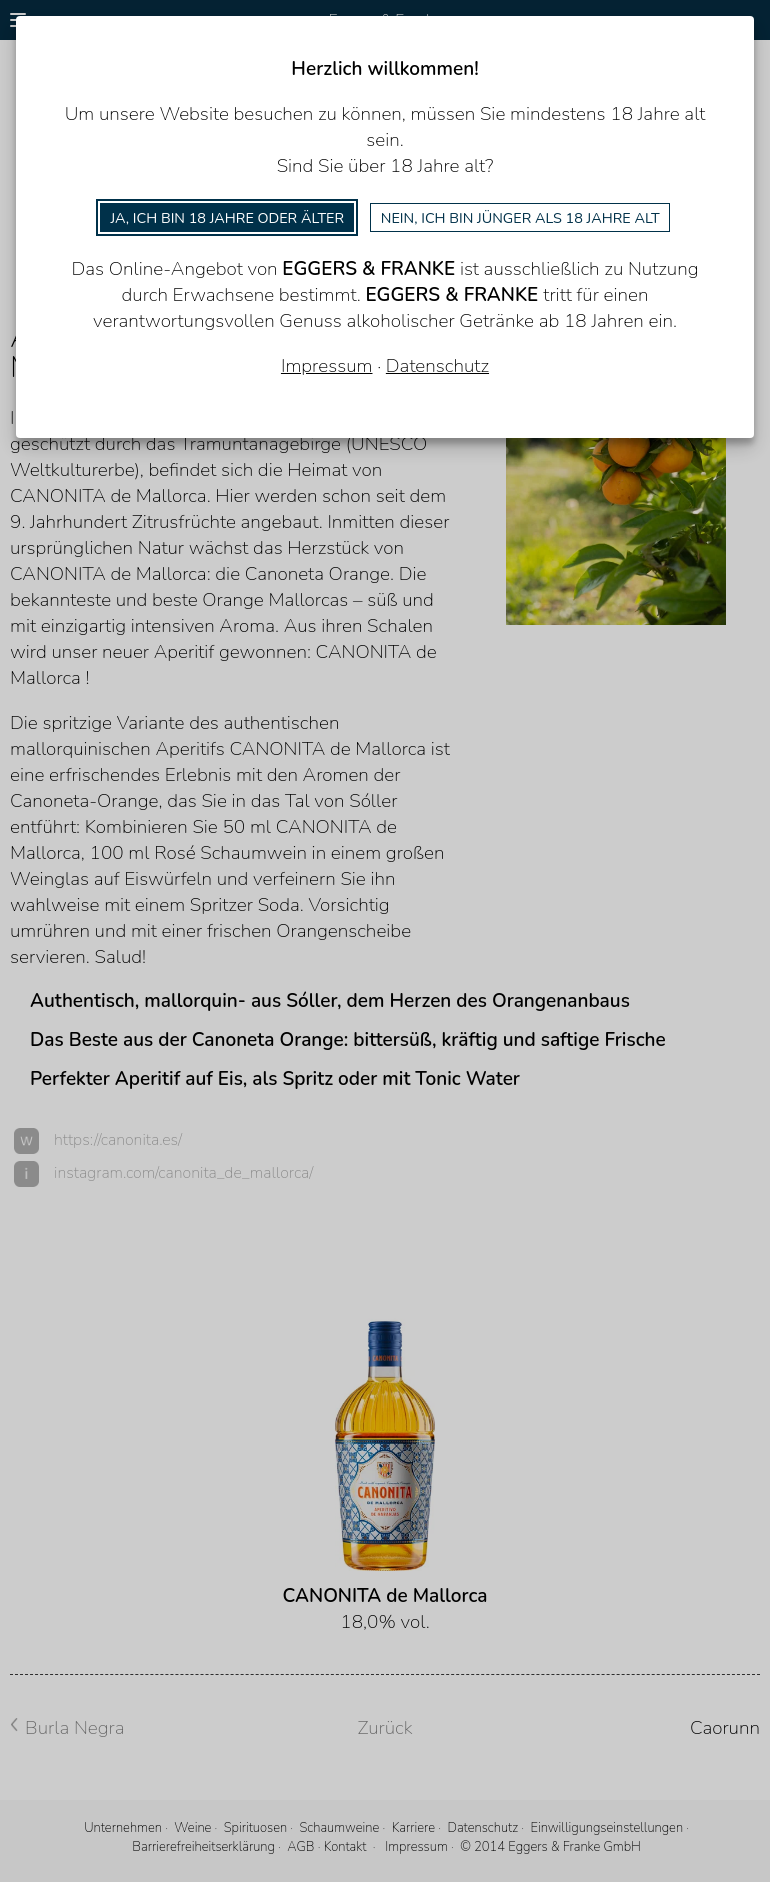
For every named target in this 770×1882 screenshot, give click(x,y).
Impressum (327, 366)
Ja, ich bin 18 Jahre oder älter (227, 218)
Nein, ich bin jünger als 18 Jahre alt (520, 218)
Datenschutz (437, 366)
